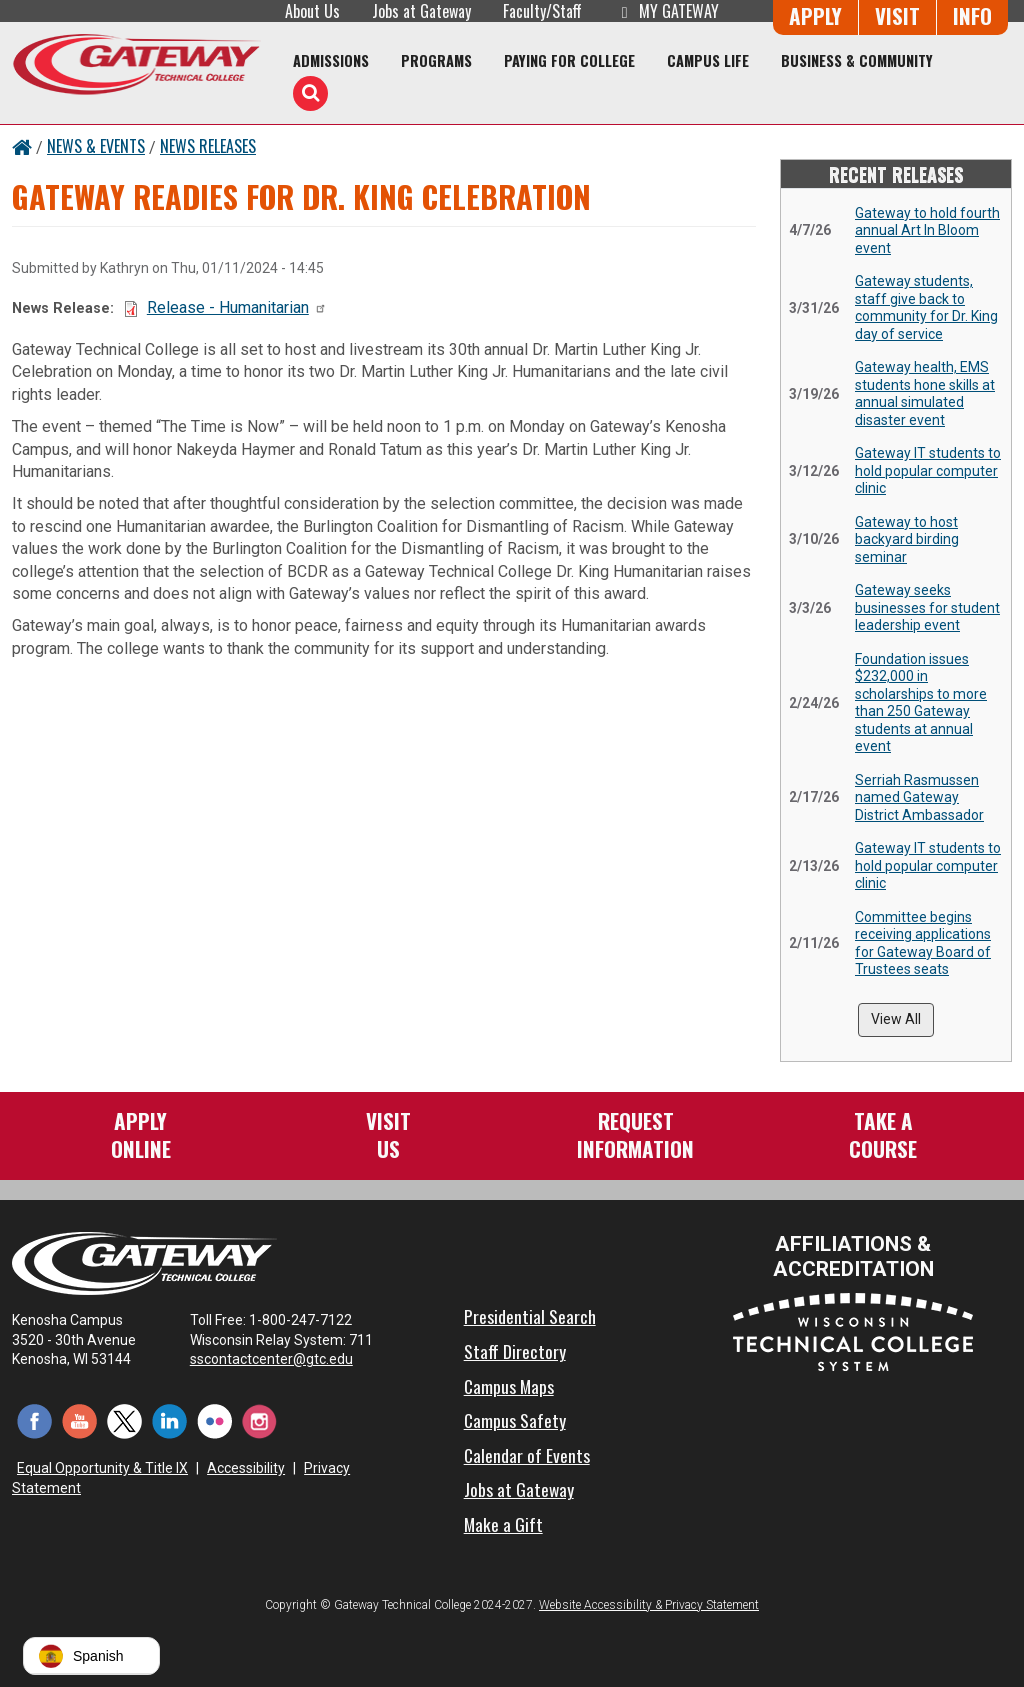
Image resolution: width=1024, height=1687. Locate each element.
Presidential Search (530, 1316)
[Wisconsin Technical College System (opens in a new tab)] (853, 1330)
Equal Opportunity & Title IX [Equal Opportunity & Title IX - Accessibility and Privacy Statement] (102, 1468)
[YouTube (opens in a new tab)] (79, 1420)
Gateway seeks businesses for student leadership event (927, 607)
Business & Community (857, 60)
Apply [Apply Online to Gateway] (815, 15)
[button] (91, 1656)
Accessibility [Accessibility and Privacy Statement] (246, 1468)
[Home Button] (22, 146)
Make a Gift (503, 1524)
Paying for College (569, 60)
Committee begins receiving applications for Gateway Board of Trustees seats (923, 943)
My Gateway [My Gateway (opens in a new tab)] (666, 11)
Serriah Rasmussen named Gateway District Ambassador (919, 797)
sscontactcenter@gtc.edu (280, 1359)
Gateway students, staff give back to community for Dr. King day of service (926, 307)
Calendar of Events (527, 1455)
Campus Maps (509, 1386)
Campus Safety (515, 1420)
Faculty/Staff (542, 11)
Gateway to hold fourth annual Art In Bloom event (927, 230)
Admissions (331, 60)
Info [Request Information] (972, 15)
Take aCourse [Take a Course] (883, 1134)
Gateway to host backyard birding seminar (907, 539)
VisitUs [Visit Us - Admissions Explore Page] (388, 1134)
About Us (312, 11)
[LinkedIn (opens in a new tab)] (169, 1420)
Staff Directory (515, 1351)
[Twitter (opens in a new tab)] (124, 1420)
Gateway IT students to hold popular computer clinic (928, 470)
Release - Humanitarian (237, 307)
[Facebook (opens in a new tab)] (34, 1420)
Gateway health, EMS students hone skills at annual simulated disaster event (925, 393)
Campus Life (708, 60)
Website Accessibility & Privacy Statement (649, 1605)
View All (896, 1019)
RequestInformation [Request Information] (635, 1134)
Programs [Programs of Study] (436, 60)
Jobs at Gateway (421, 11)
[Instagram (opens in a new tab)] (259, 1420)
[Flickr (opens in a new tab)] (214, 1420)
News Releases (208, 146)
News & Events (96, 146)
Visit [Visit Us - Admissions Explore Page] (897, 15)
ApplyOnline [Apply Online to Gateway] (141, 1134)
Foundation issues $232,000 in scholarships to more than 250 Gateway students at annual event (921, 703)
